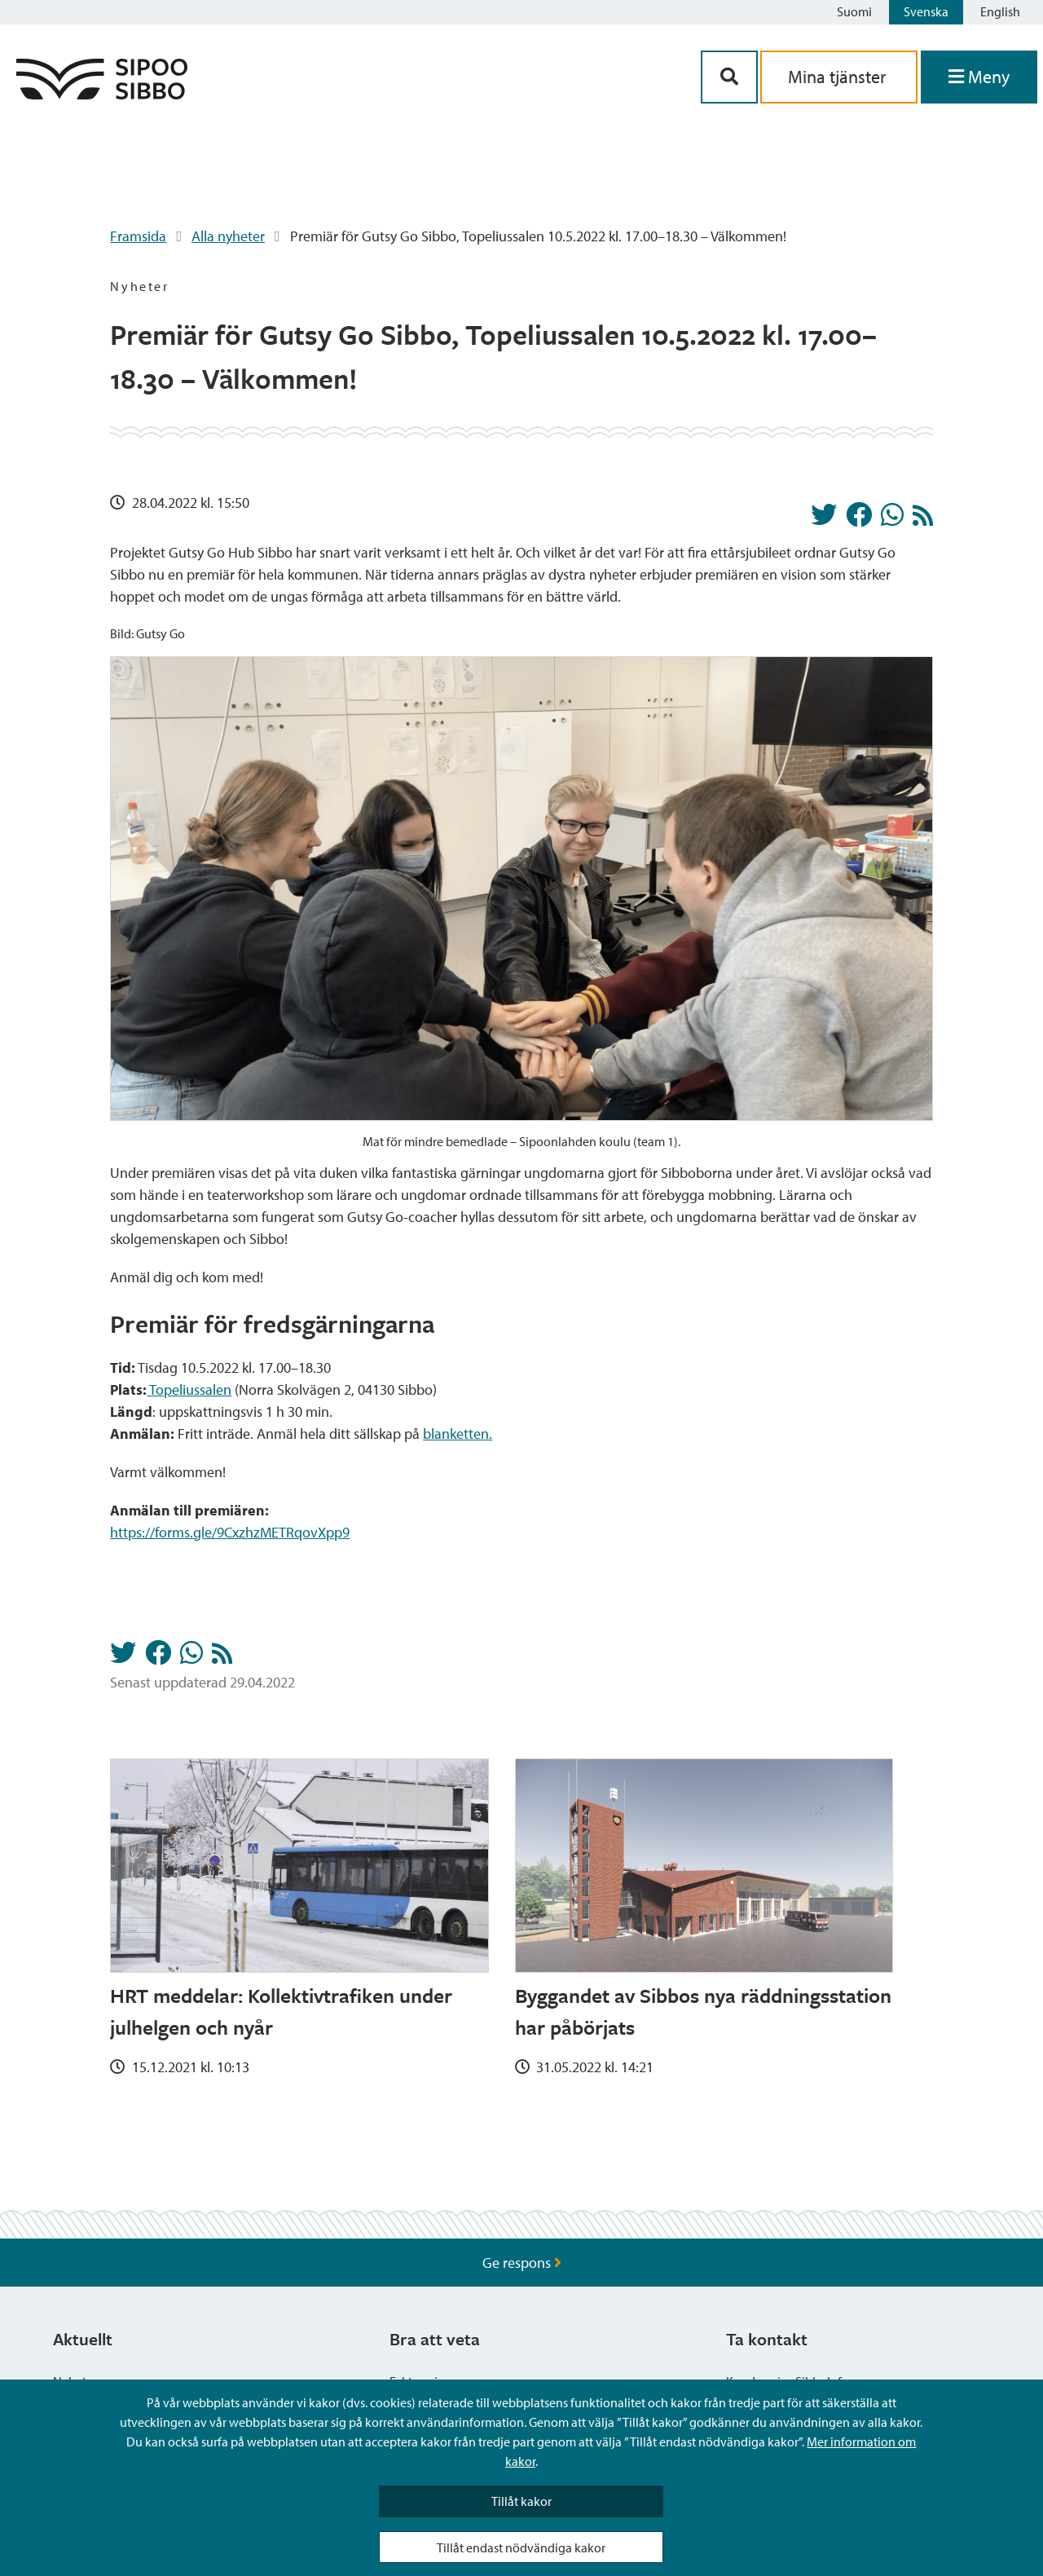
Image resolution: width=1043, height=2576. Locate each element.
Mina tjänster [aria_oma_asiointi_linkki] (839, 76)
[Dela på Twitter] (824, 519)
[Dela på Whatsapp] (892, 519)
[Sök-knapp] (729, 77)
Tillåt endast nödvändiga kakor (521, 2547)
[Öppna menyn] (979, 77)
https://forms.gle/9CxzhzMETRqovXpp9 (230, 1532)
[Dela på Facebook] (859, 519)
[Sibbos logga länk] (101, 94)
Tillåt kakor (521, 2501)
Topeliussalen (189, 1389)
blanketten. (457, 1433)
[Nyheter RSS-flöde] (923, 519)
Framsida (138, 236)
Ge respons (521, 2263)
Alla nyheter (228, 236)
